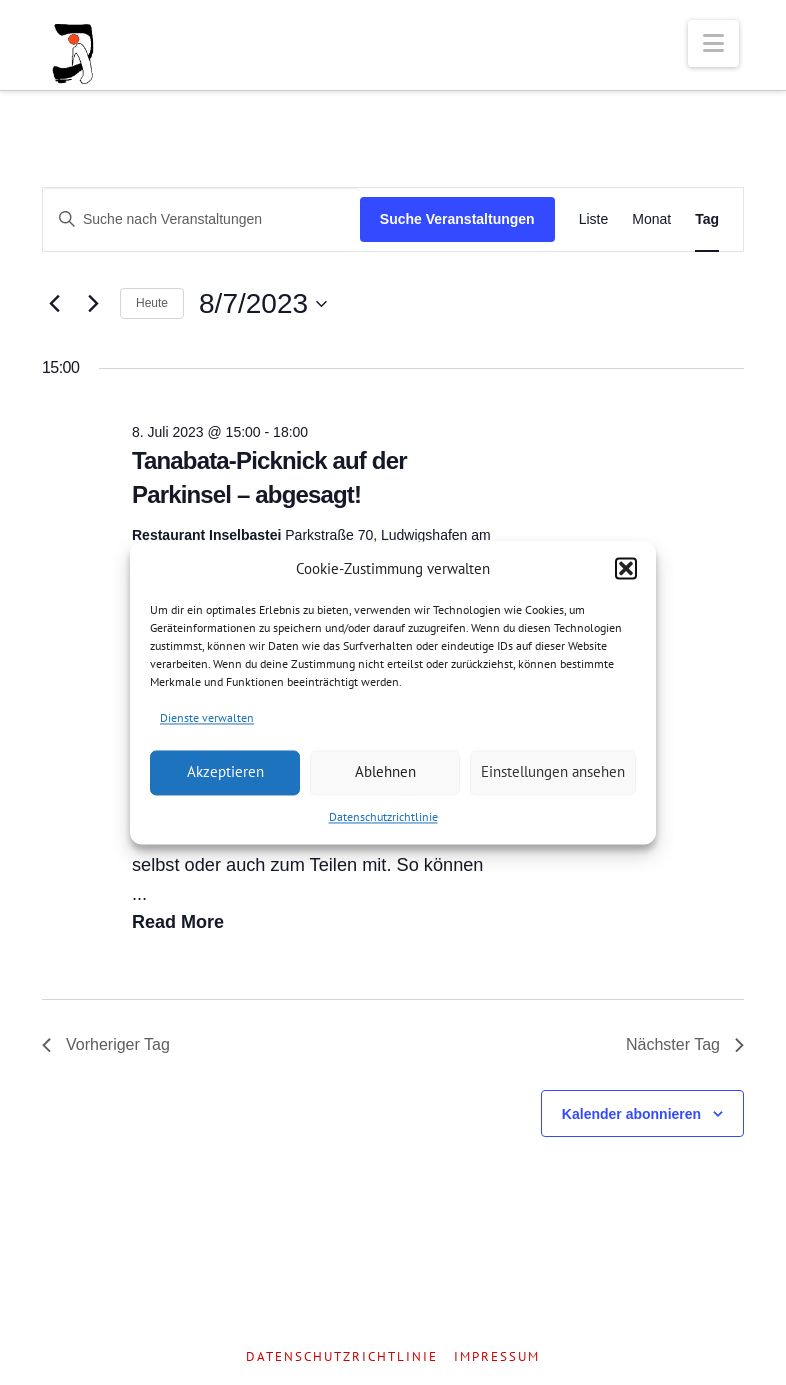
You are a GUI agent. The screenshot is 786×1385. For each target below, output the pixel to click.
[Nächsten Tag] (93, 304)
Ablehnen (385, 772)
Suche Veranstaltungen (457, 219)
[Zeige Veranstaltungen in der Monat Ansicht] (651, 219)
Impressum (497, 1357)
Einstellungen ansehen (553, 772)
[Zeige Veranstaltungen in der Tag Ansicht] (707, 219)
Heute (152, 303)
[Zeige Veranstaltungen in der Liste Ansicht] (594, 219)
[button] (626, 569)
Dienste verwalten (207, 717)
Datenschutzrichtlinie (383, 816)
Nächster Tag (685, 1044)
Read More (178, 922)
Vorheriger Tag (106, 1044)
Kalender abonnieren (631, 1114)
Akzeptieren (225, 772)
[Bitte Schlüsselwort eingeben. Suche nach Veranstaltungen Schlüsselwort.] (201, 219)
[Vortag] (54, 304)
